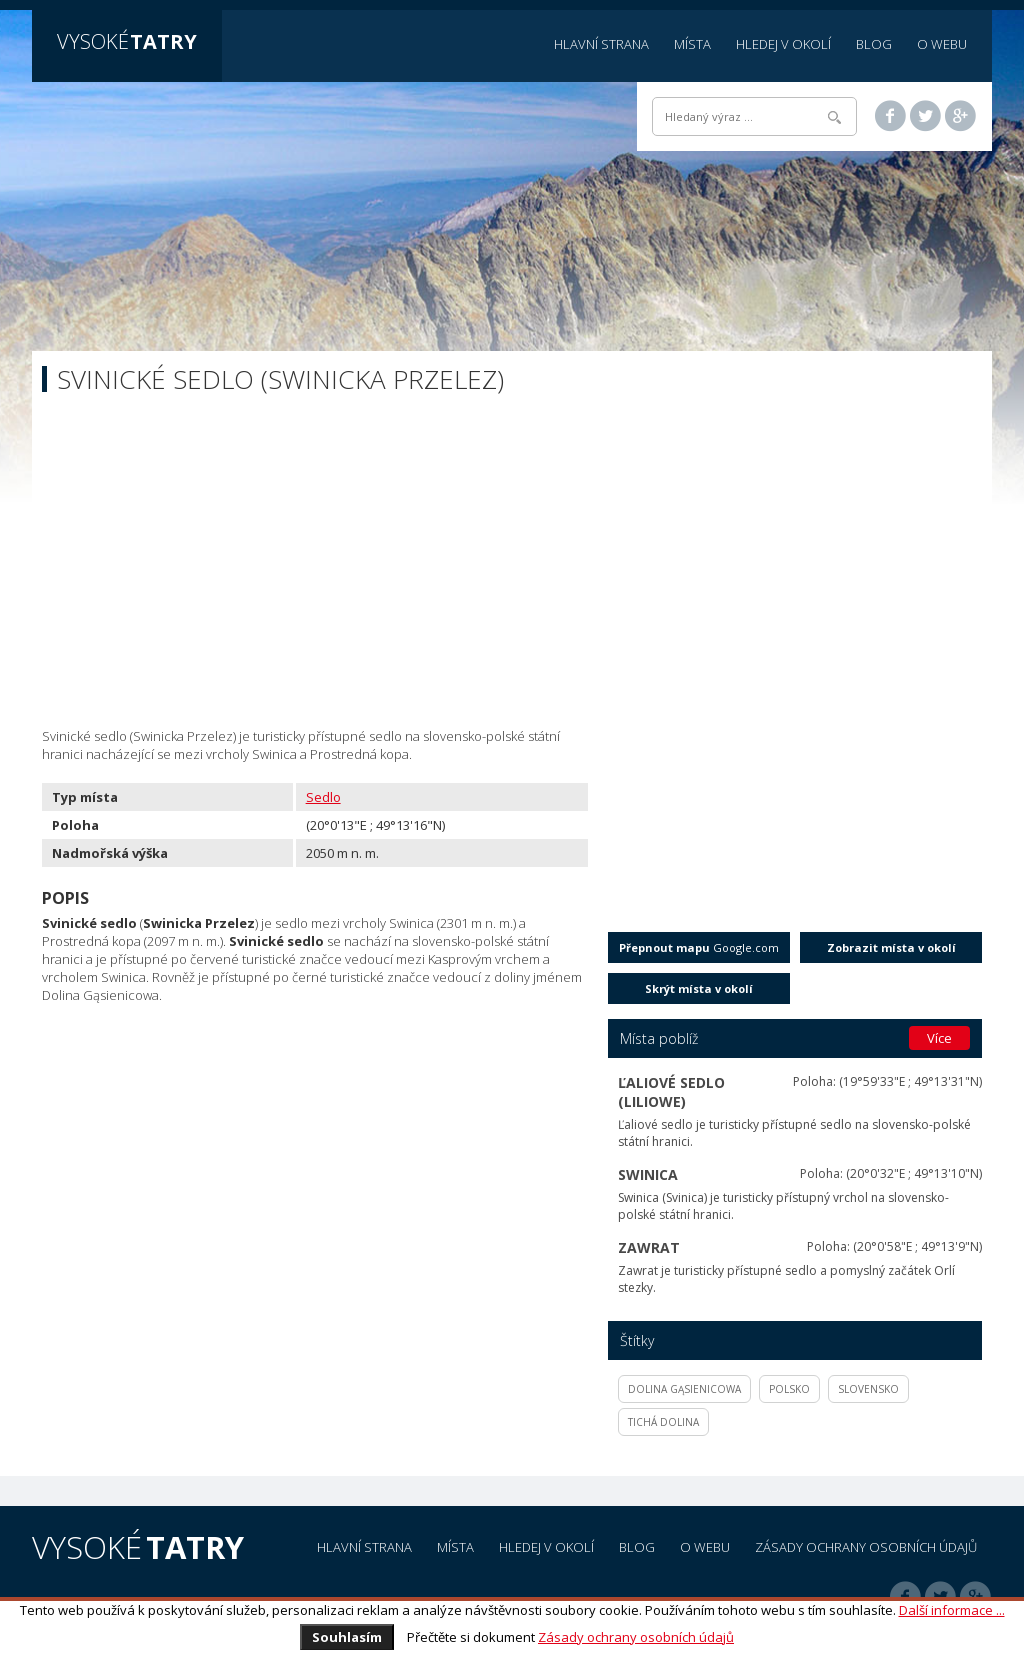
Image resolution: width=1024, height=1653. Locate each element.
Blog (874, 44)
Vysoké (127, 41)
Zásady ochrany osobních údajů (636, 1637)
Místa (692, 44)
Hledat (834, 117)
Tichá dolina (663, 1422)
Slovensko (868, 1389)
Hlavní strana (601, 44)
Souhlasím (347, 1637)
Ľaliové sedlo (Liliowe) (671, 1092)
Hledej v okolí (783, 44)
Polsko (789, 1389)
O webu (942, 44)
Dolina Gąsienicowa (684, 1389)
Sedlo (323, 797)
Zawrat (649, 1247)
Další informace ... (952, 1610)
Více (939, 1038)
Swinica (648, 1174)
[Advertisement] (512, 567)
